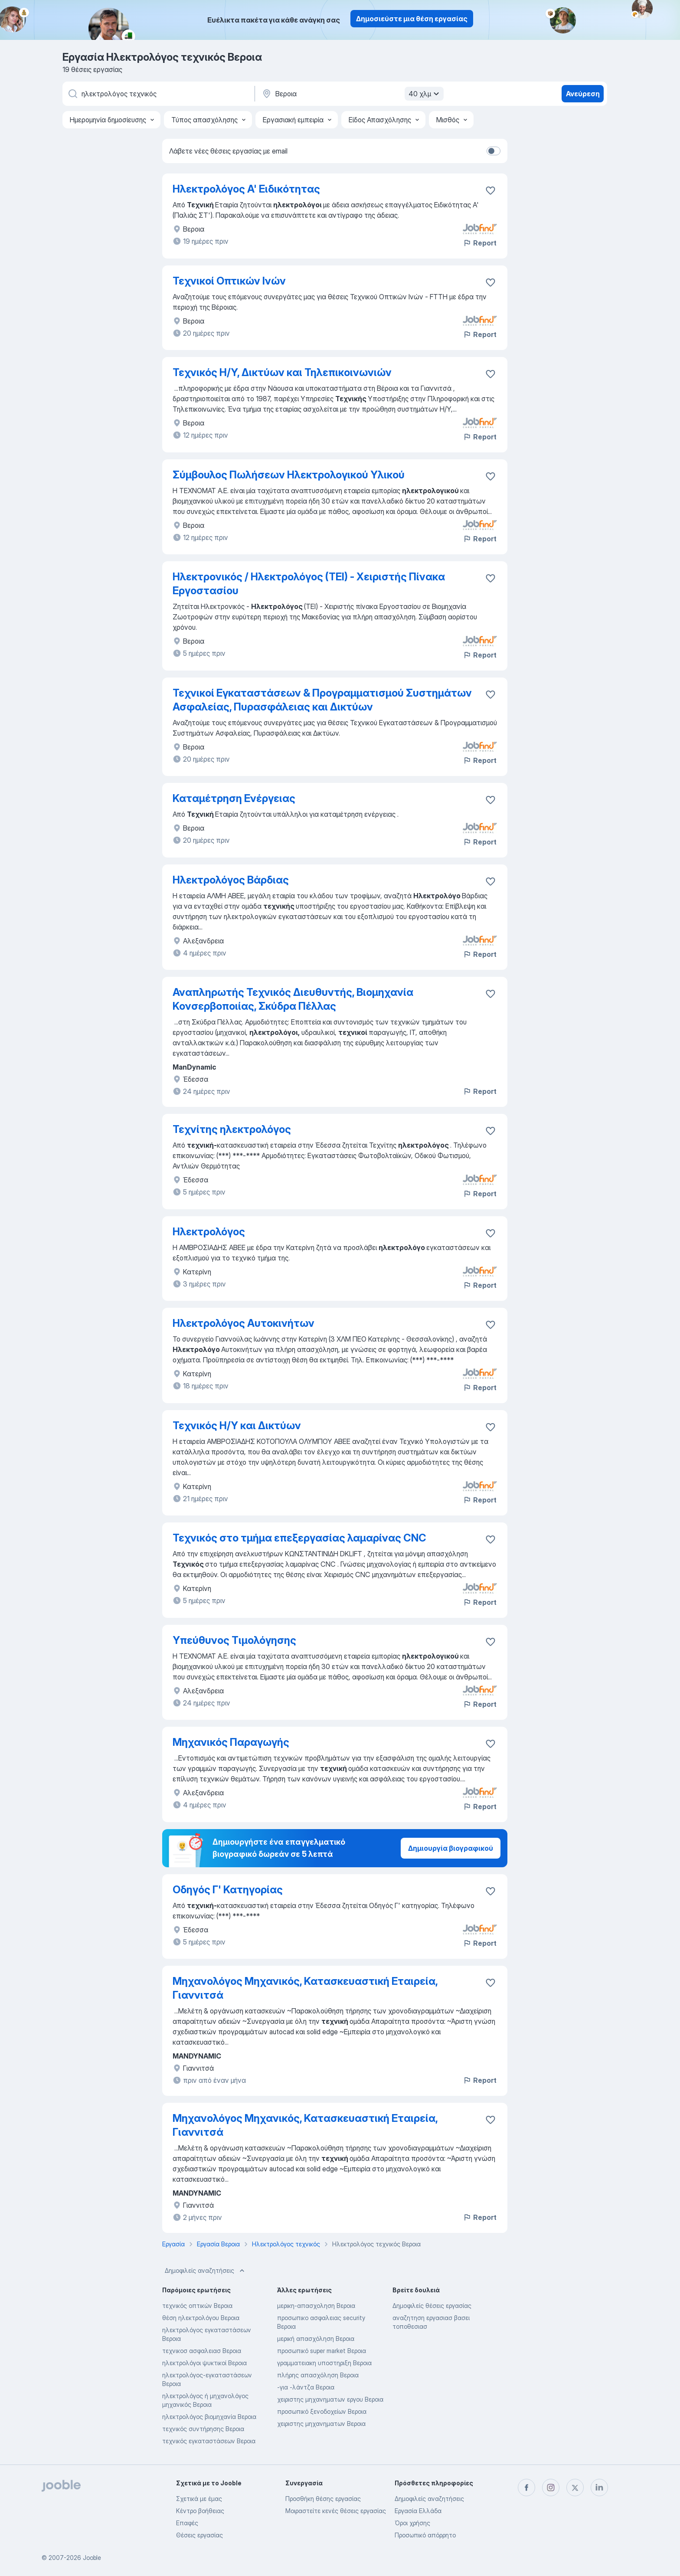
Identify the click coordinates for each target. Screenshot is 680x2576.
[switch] (493, 151)
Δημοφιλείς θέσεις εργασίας (431, 2305)
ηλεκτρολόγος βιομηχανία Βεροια (209, 2416)
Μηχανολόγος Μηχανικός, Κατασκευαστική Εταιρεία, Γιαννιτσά (305, 1988)
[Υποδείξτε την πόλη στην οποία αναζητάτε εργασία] (351, 94)
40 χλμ (425, 93)
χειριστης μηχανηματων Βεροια (321, 2423)
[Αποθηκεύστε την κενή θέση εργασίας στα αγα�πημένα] (490, 190)
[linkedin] (599, 2487)
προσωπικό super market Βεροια (321, 2350)
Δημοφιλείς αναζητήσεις (205, 2270)
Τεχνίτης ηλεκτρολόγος (232, 1129)
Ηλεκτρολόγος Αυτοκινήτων (243, 1323)
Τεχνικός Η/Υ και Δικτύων (237, 1425)
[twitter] (575, 2487)
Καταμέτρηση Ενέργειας (234, 798)
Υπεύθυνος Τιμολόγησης (234, 1640)
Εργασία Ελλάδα (418, 2510)
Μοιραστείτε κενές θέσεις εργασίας (335, 2510)
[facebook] (526, 2487)
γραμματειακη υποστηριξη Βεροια (324, 2363)
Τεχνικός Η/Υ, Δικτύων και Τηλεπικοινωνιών (282, 372)
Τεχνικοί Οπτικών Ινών (229, 281)
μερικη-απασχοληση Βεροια (316, 2305)
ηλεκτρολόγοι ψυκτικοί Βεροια (204, 2363)
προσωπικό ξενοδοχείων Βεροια (321, 2411)
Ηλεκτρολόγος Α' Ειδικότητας (246, 189)
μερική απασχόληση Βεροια (315, 2338)
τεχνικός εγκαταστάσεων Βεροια (208, 2441)
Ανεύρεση (583, 93)
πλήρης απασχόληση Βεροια (318, 2375)
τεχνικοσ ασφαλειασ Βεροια (201, 2350)
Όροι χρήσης (412, 2523)
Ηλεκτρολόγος (209, 1231)
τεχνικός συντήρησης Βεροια (203, 2428)
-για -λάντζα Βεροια (305, 2387)
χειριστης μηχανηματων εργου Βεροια (330, 2399)
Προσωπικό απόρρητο (425, 2535)
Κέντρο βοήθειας (200, 2510)
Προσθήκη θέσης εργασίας (323, 2498)
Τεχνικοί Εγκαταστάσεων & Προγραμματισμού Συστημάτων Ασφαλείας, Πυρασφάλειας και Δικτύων (322, 700)
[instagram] (550, 2487)
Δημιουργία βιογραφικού (450, 1848)
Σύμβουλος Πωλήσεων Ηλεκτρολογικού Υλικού (289, 474)
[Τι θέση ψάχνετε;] (157, 94)
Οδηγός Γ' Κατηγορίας (228, 1889)
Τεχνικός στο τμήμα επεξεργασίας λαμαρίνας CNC (299, 1538)
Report (480, 243)
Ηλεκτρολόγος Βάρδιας (231, 880)
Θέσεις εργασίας (199, 2535)
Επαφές (187, 2523)
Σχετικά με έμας (199, 2498)
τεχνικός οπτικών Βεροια (197, 2305)
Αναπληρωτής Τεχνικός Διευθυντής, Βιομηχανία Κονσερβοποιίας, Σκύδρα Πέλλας (293, 999)
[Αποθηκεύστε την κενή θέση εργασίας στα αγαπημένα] (490, 282)
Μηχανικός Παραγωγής (231, 1742)
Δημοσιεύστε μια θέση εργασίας (412, 18)
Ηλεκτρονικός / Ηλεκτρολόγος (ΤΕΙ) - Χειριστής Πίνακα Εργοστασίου (309, 583)
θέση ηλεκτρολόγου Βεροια (200, 2317)
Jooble (92, 2557)
